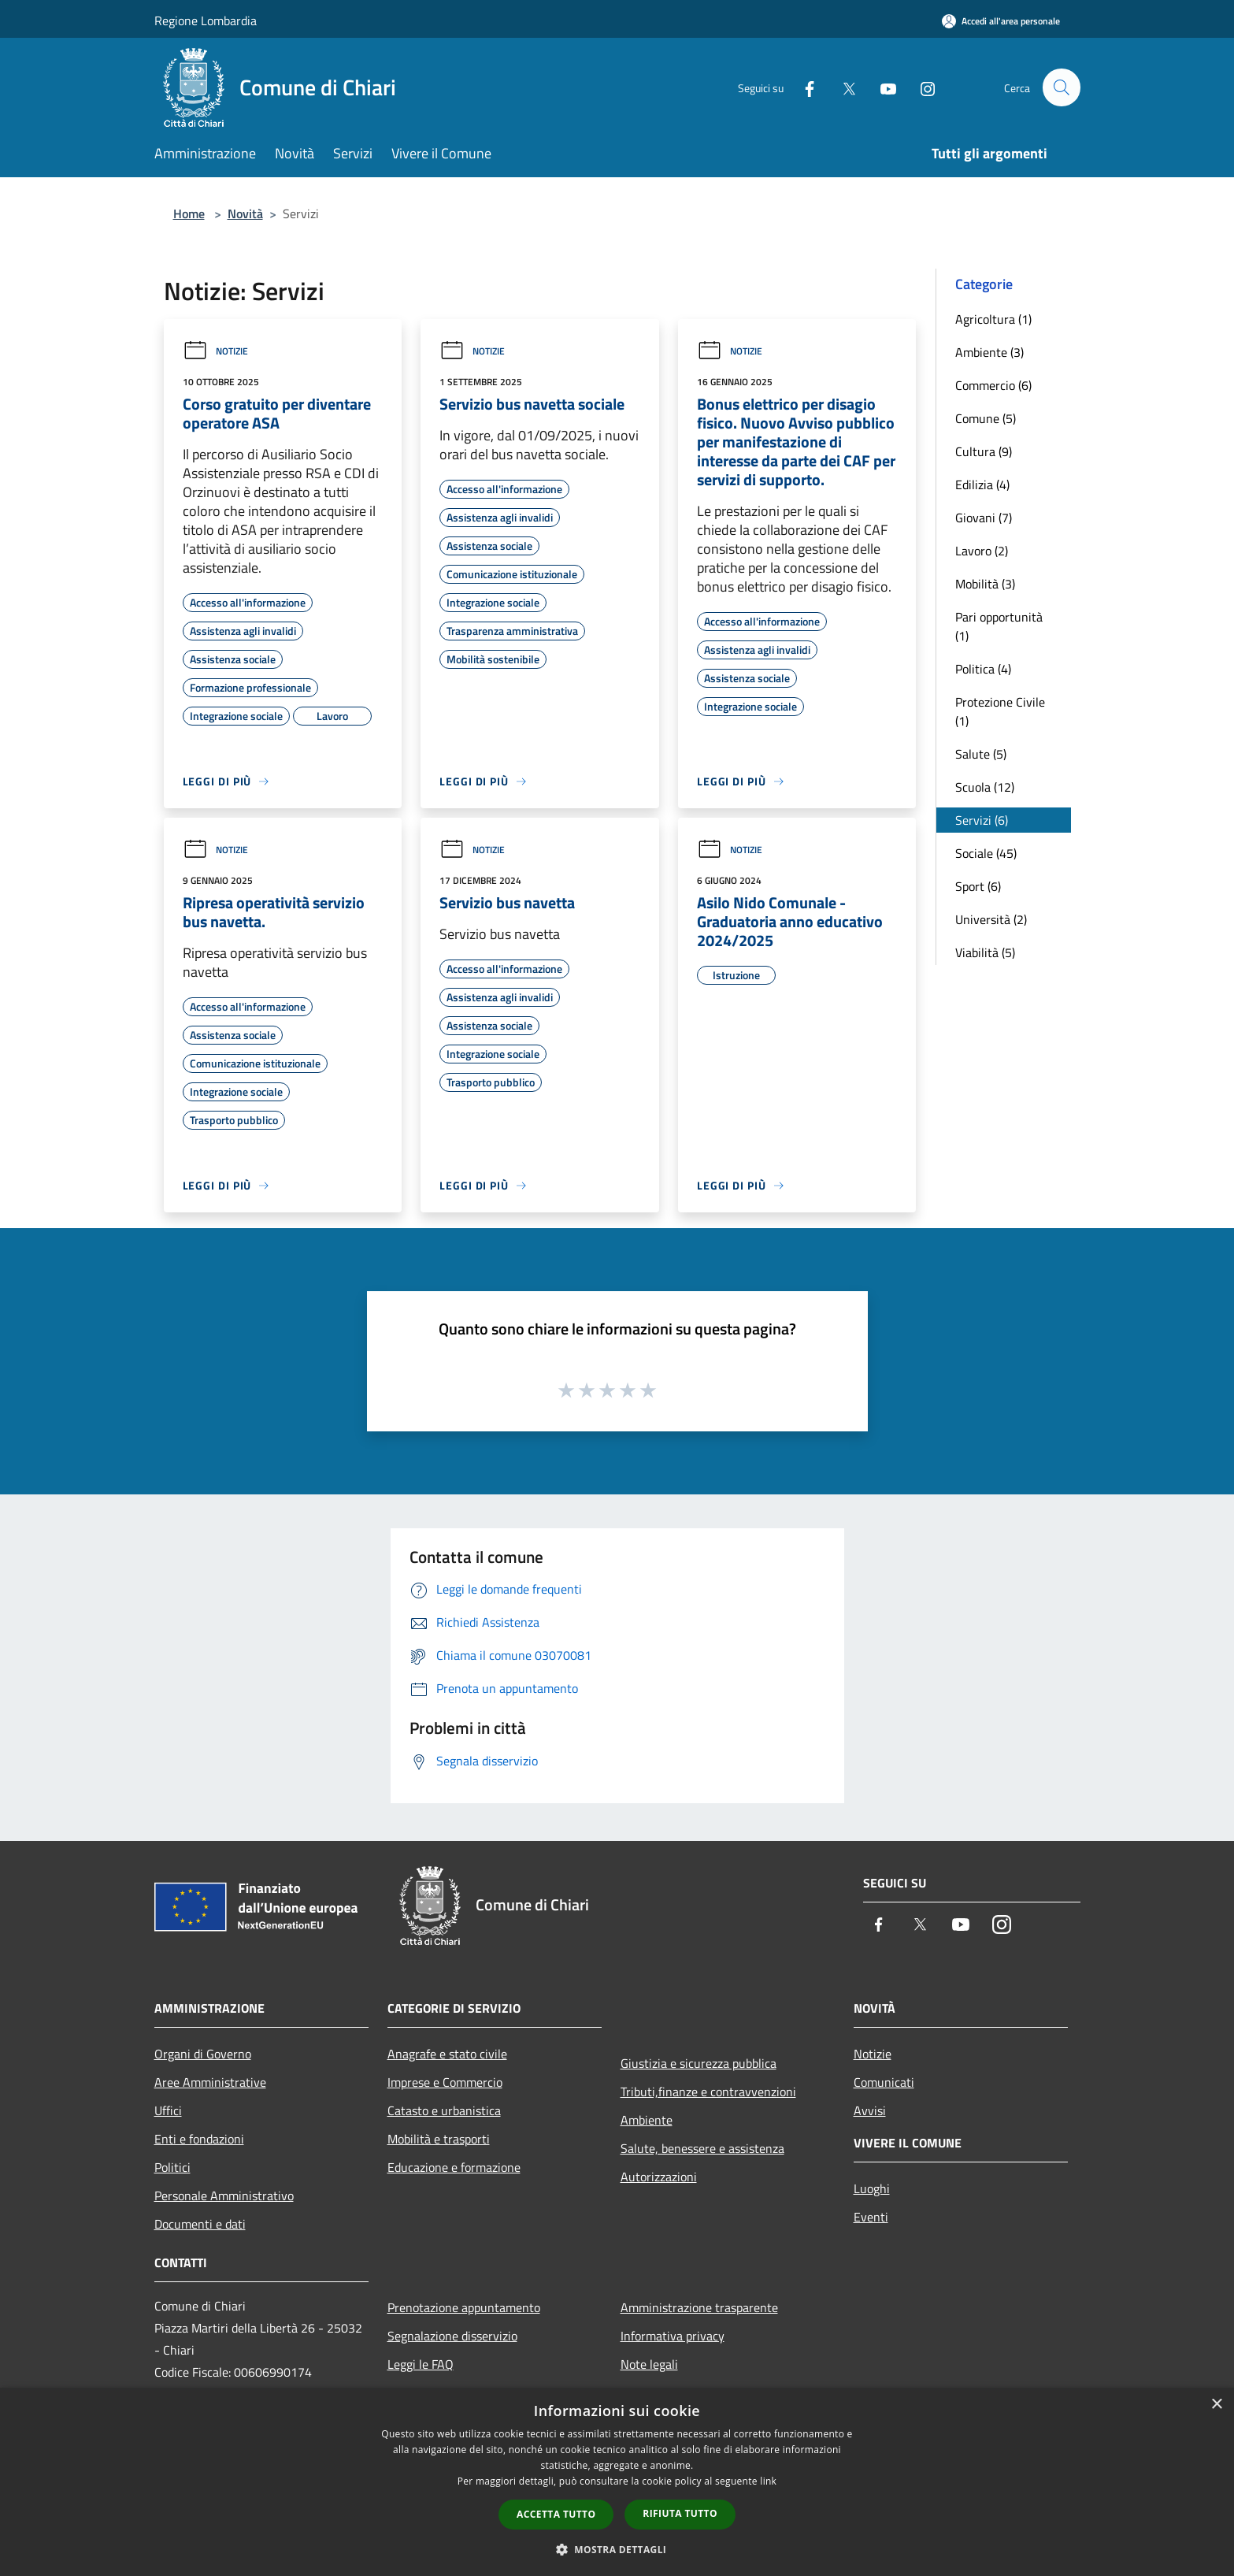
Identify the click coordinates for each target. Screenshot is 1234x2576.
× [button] (1216, 2405)
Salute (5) (980, 753)
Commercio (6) (993, 385)
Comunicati (884, 2082)
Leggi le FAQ (420, 2364)
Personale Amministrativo (224, 2195)
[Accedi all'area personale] (1000, 20)
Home (189, 213)
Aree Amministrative (210, 2082)
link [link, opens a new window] (768, 2481)
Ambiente (647, 2119)
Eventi (871, 2216)
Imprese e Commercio (444, 2082)
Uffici (168, 2110)
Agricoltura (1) (993, 319)
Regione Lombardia (205, 20)
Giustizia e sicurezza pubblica (698, 2063)
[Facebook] (803, 87)
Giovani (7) (983, 517)
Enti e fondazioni (199, 2138)
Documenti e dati (200, 2223)
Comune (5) (985, 418)
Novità (245, 213)
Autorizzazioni (659, 2176)
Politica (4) (983, 668)
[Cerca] (1061, 87)
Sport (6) (978, 886)
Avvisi (870, 2110)
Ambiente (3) (989, 352)
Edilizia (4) (982, 484)
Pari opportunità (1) (999, 626)
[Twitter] (842, 87)
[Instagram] (921, 87)
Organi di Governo (202, 2053)
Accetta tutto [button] (556, 2514)
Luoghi (872, 2188)
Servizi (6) (981, 820)
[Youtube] (882, 87)
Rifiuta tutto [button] (680, 2513)
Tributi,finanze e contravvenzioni (708, 2091)
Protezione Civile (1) (1000, 711)
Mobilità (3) (985, 583)
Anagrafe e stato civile (447, 2053)
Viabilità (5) (985, 952)
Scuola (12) (984, 787)
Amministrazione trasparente (699, 2307)
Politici (172, 2167)
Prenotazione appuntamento (463, 2307)
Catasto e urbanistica (444, 2110)
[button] (617, 2549)
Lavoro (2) (981, 550)
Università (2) (991, 919)
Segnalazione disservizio (452, 2335)
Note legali (649, 2364)
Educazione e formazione (454, 2167)
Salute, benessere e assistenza (702, 2148)
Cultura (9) (983, 451)
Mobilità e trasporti (438, 2138)
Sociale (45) (986, 853)
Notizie (215, 350)
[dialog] (617, 2482)
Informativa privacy (672, 2335)
